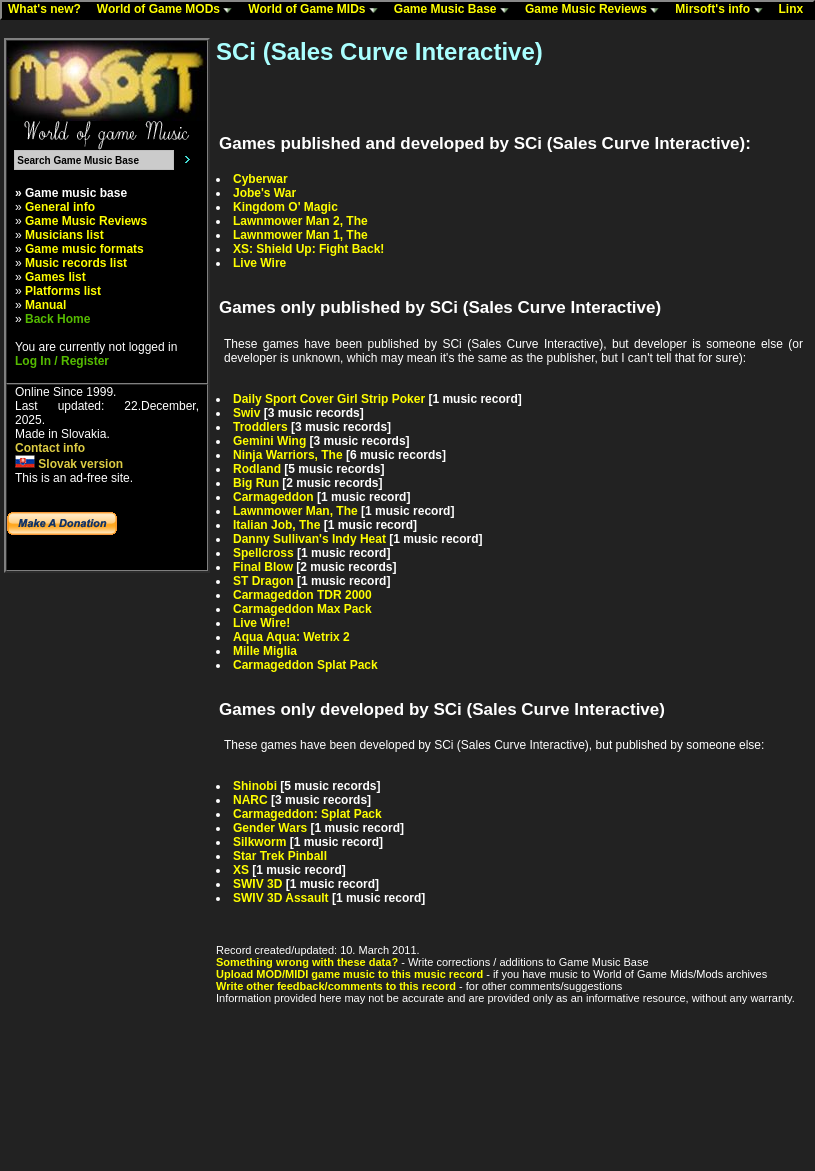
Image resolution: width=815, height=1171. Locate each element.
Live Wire (259, 263)
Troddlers (260, 427)
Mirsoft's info (723, 10)
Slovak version (69, 464)
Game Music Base (456, 10)
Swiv (246, 413)
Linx (796, 10)
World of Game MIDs (317, 10)
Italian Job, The (276, 525)
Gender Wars (270, 828)
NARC (250, 800)
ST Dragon (263, 581)
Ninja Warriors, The (288, 455)
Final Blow (263, 567)
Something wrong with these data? (307, 962)
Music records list (76, 263)
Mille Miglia (265, 651)
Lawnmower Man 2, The (300, 221)
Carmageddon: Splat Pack (307, 814)
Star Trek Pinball (280, 856)
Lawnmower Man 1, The (300, 235)
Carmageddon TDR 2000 (302, 595)
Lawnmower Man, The (295, 511)
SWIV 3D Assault (281, 898)
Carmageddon (273, 497)
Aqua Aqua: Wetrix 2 (291, 637)
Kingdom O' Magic (285, 207)
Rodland (257, 469)
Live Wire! (261, 623)
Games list (55, 277)
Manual (45, 305)
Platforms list (63, 291)
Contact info (50, 448)
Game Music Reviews (596, 10)
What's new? (49, 10)
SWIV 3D (257, 884)
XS (241, 870)
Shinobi (255, 786)
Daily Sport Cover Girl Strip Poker (329, 399)
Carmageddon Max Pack (302, 609)
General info (60, 207)
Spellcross (263, 553)
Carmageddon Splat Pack (305, 665)
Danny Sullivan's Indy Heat (309, 539)
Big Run (256, 483)
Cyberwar (260, 179)
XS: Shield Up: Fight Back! (308, 249)
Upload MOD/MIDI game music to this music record (349, 974)
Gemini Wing (269, 441)
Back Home (57, 319)
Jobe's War (264, 193)
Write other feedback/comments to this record (336, 986)
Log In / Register (62, 361)
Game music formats (84, 249)
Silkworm (259, 842)
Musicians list (64, 235)
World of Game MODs (169, 10)
